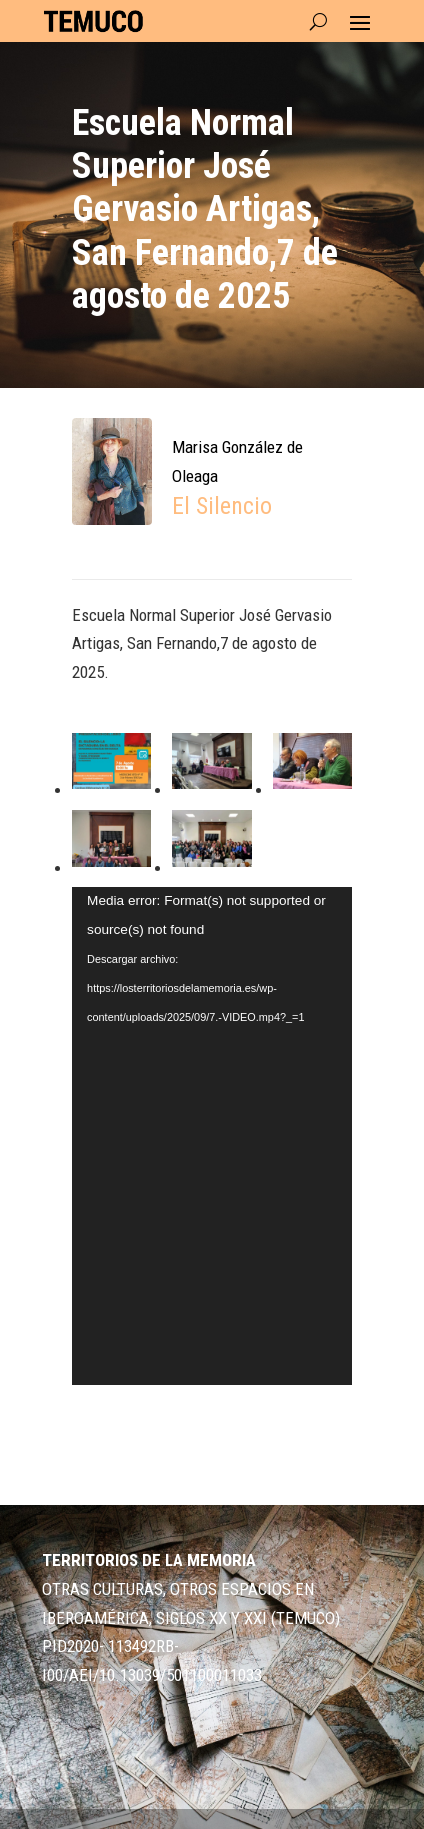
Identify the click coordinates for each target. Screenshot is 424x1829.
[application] (212, 1136)
